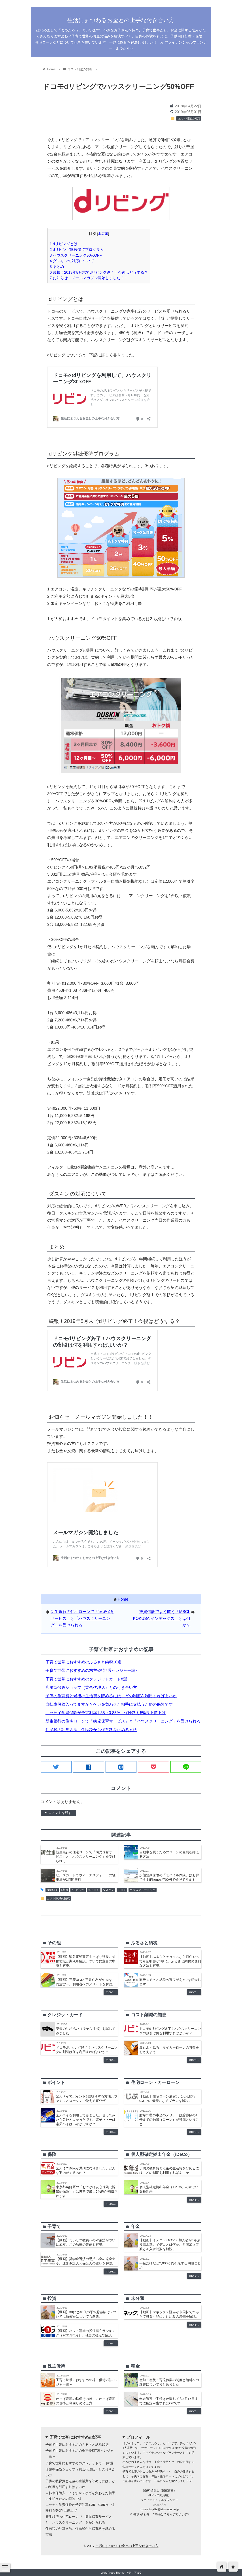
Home (123, 1599)
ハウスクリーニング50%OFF (76, 255)
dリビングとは (64, 244)
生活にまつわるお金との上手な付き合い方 (121, 20)
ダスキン (108, 1890)
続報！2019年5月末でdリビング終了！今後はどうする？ (99, 272)
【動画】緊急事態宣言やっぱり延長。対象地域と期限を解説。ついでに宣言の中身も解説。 (85, 1961)
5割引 (64, 1890)
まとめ (57, 267)
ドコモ (122, 1890)
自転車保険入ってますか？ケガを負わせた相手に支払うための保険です (109, 1704)
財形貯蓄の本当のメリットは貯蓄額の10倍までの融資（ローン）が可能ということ (169, 2119)
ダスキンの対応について (72, 261)
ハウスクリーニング (142, 1890)
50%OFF (52, 1890)
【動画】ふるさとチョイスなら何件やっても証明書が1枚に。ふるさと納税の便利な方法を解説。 (170, 1961)
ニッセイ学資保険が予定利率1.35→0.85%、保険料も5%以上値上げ (105, 1713)
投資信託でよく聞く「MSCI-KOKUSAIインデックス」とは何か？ (161, 1618)
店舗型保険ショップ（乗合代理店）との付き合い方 (91, 1687)
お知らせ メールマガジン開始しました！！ (89, 278)
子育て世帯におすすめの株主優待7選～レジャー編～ (92, 1670)
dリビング (78, 1890)
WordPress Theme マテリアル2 (121, 2572)
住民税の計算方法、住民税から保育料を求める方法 (91, 1730)
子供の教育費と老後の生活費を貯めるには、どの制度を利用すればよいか (111, 1696)
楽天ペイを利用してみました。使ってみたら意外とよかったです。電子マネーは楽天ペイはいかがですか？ (85, 2119)
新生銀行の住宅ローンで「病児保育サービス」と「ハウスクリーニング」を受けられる (82, 1618)
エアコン (93, 1890)
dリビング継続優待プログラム (77, 250)
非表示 (103, 234)
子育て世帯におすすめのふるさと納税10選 (83, 1662)
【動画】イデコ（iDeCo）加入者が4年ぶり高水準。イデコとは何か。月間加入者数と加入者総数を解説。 (169, 2244)
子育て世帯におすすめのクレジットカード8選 (86, 1679)
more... (111, 1992)
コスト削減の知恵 (188, 118)
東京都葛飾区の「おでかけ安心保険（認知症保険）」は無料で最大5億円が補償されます (86, 2191)
